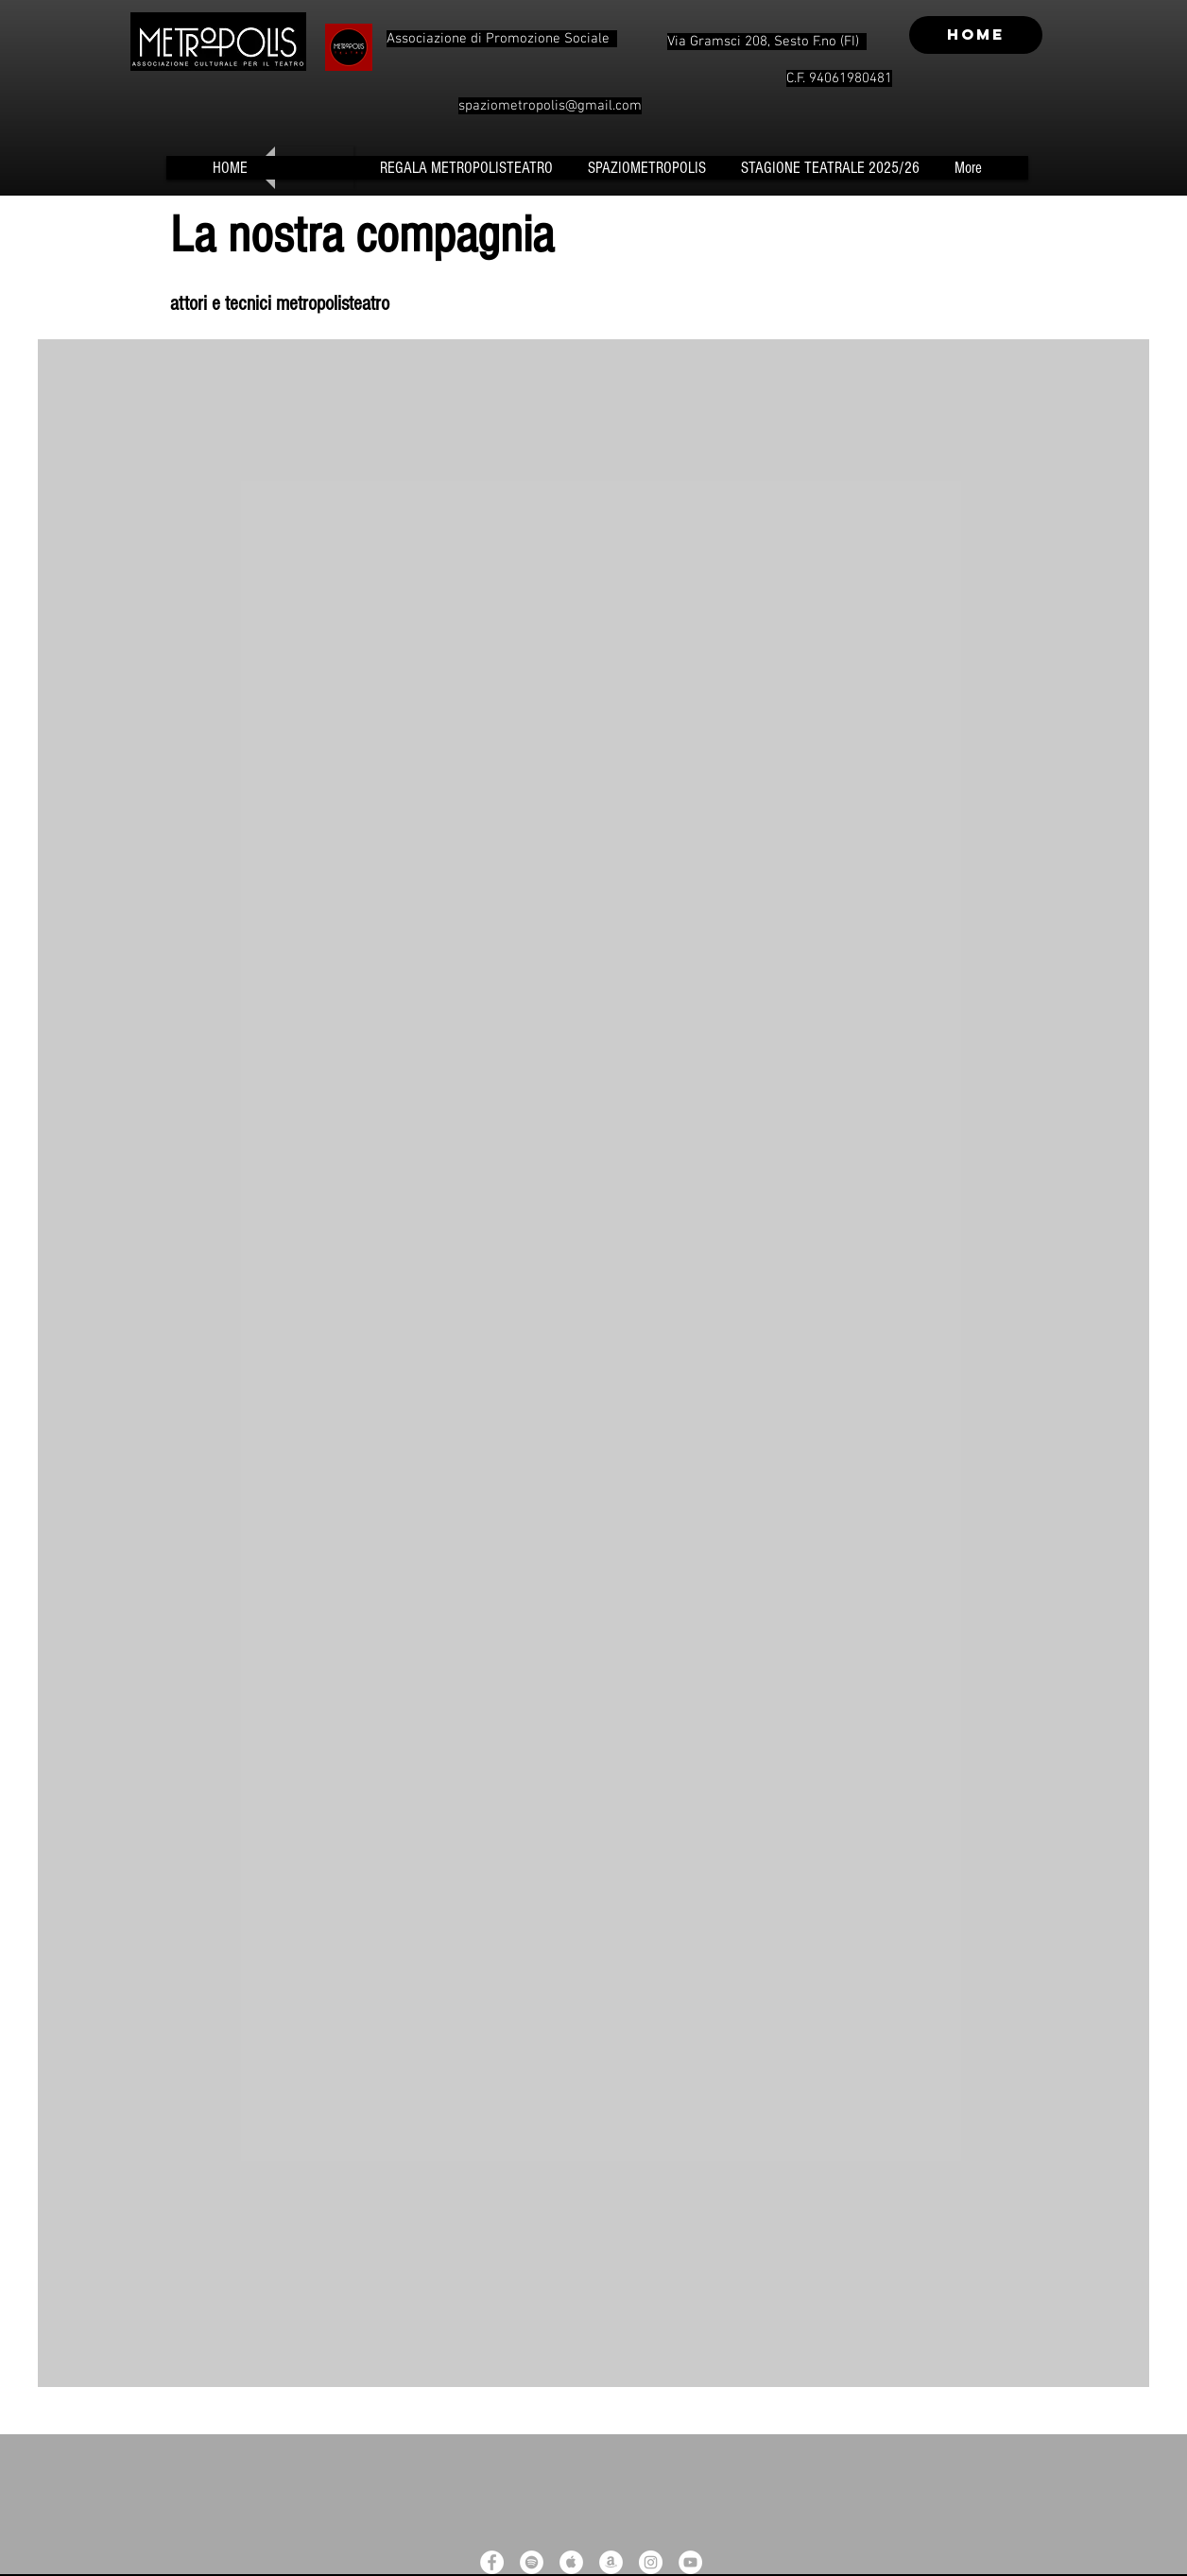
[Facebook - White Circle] (492, 2562)
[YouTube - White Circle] (690, 2562)
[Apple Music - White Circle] (571, 2562)
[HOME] (975, 35)
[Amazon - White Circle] (611, 2562)
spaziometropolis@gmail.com (550, 105)
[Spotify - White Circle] (531, 2562)
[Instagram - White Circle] (650, 2562)
